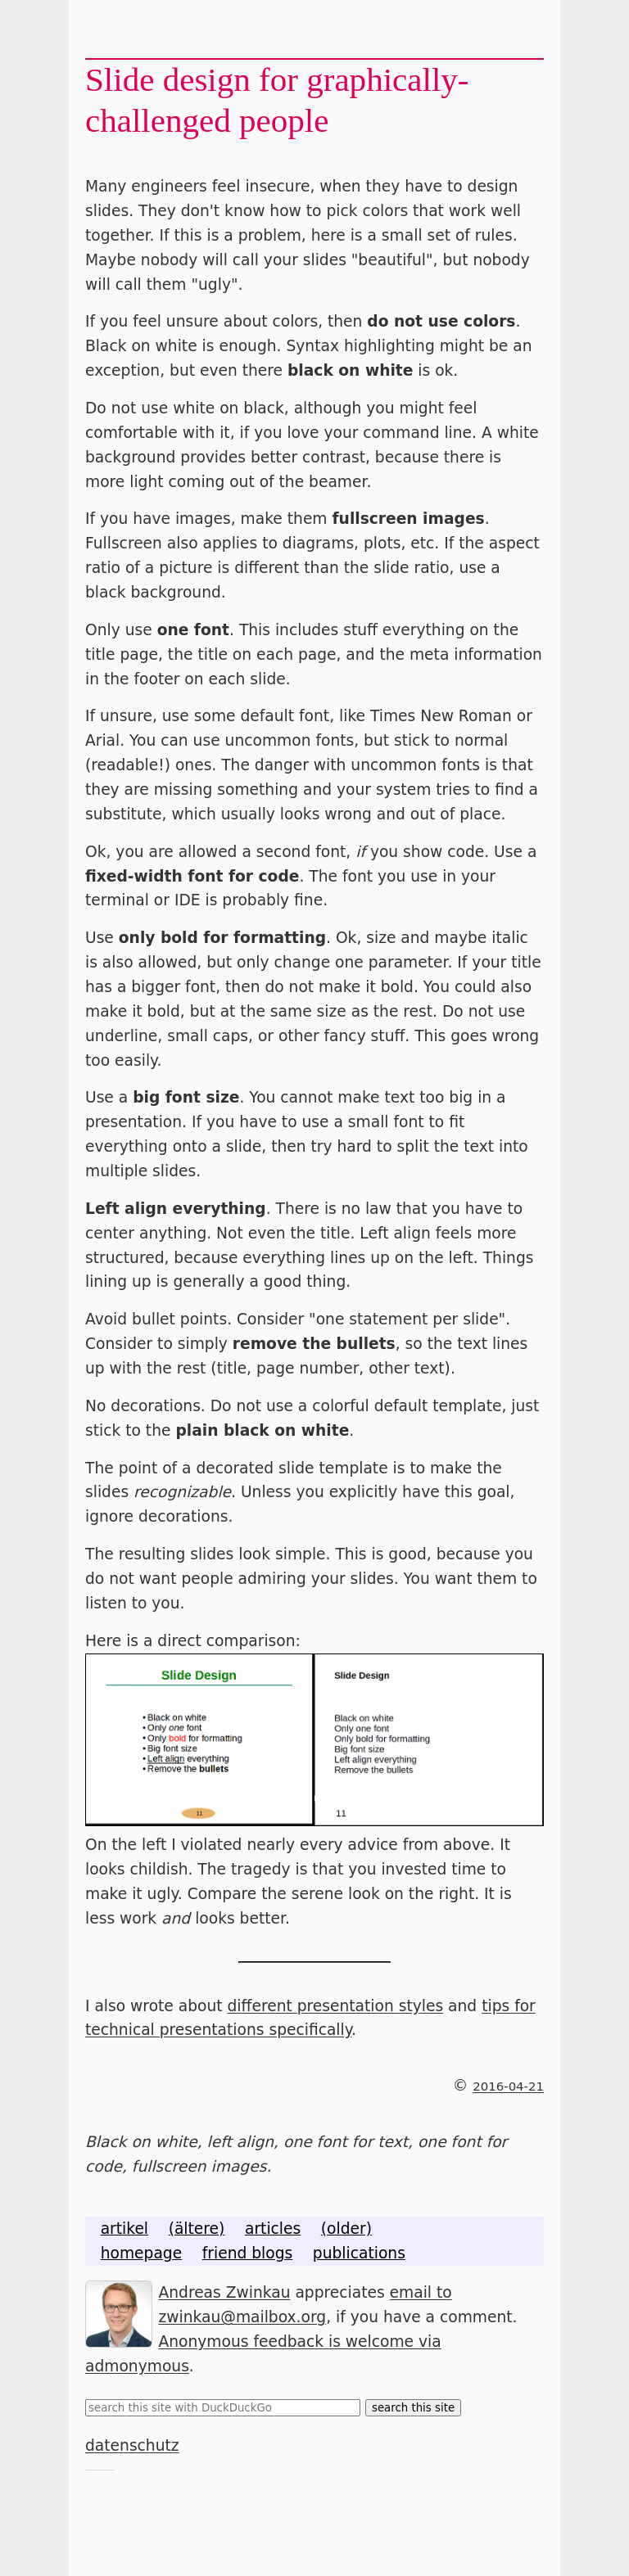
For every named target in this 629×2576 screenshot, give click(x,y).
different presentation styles (336, 2005)
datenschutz (132, 2445)
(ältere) (197, 2228)
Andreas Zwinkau (224, 2292)
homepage (142, 2253)
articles (273, 2228)
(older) (346, 2228)
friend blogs (247, 2253)
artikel (124, 2228)
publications (359, 2253)
